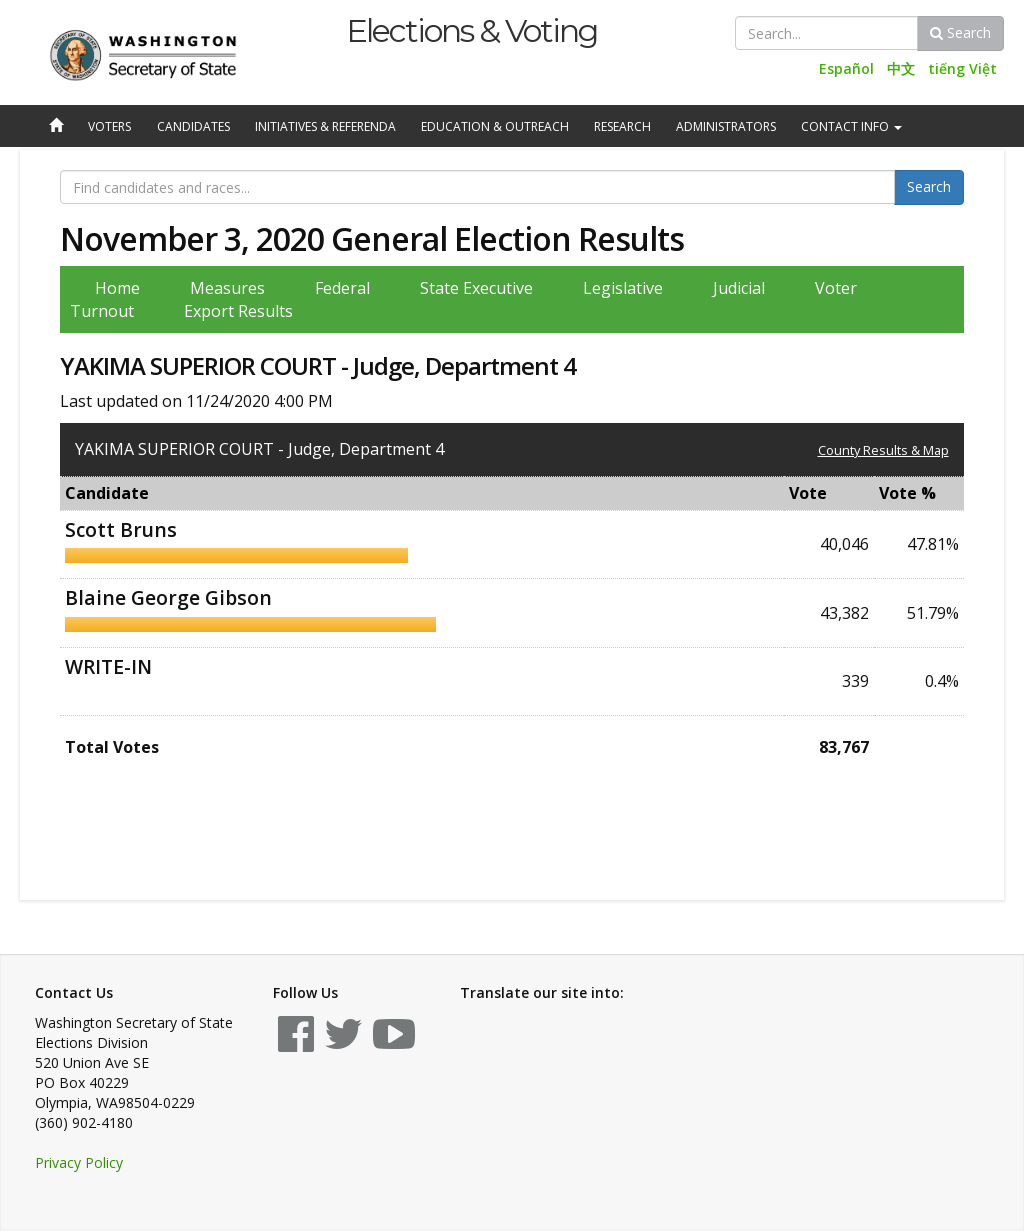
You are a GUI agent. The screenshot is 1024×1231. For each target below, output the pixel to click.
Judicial (739, 288)
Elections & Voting (471, 30)
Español (846, 68)
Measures (227, 288)
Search (960, 32)
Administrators (726, 126)
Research (622, 126)
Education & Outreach (495, 126)
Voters (109, 126)
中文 (901, 68)
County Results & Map (883, 450)
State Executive (476, 288)
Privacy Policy (79, 1162)
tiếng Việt (962, 68)
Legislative (623, 288)
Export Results (238, 311)
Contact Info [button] (851, 126)
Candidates (193, 126)
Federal (342, 288)
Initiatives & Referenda (325, 126)
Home (117, 288)
